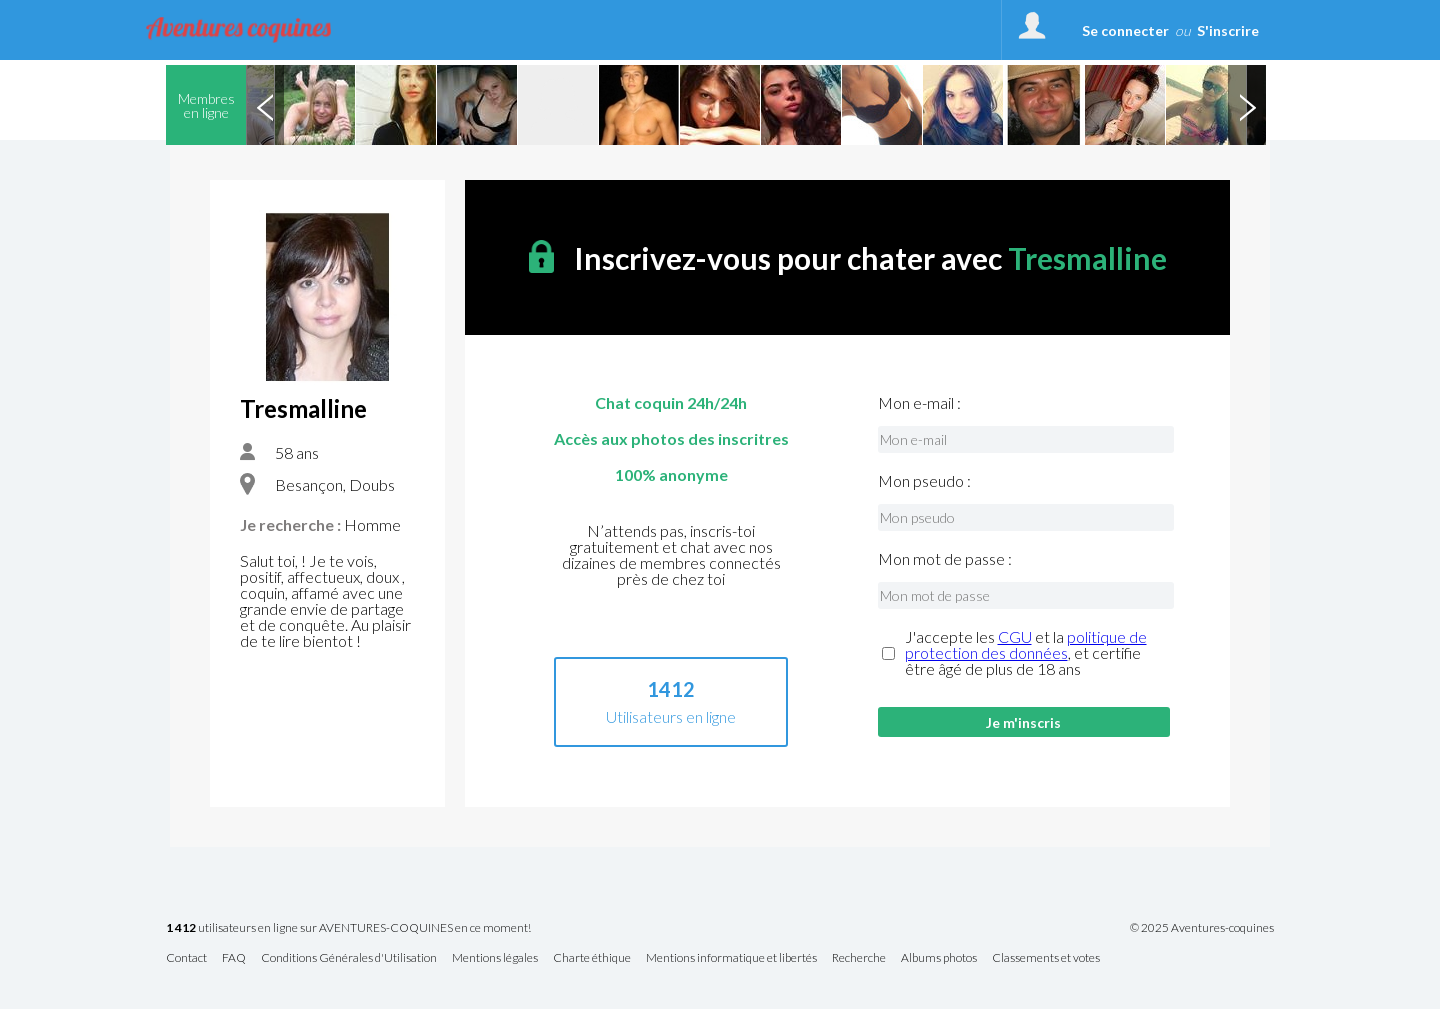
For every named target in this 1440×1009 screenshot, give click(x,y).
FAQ (234, 958)
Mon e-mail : (919, 403)
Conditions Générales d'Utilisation (349, 958)
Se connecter (1125, 30)
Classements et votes (1046, 958)
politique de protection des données (1026, 644)
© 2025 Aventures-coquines (1202, 928)
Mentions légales (495, 958)
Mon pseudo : (924, 481)
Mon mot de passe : (945, 559)
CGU (1015, 636)
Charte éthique (592, 958)
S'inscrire (1228, 30)
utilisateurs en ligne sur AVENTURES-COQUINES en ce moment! (348, 928)
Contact (186, 958)
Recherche (859, 958)
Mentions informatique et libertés (731, 958)
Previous (265, 105)
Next (1247, 105)
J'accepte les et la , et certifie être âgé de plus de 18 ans (1026, 653)
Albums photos (939, 958)
